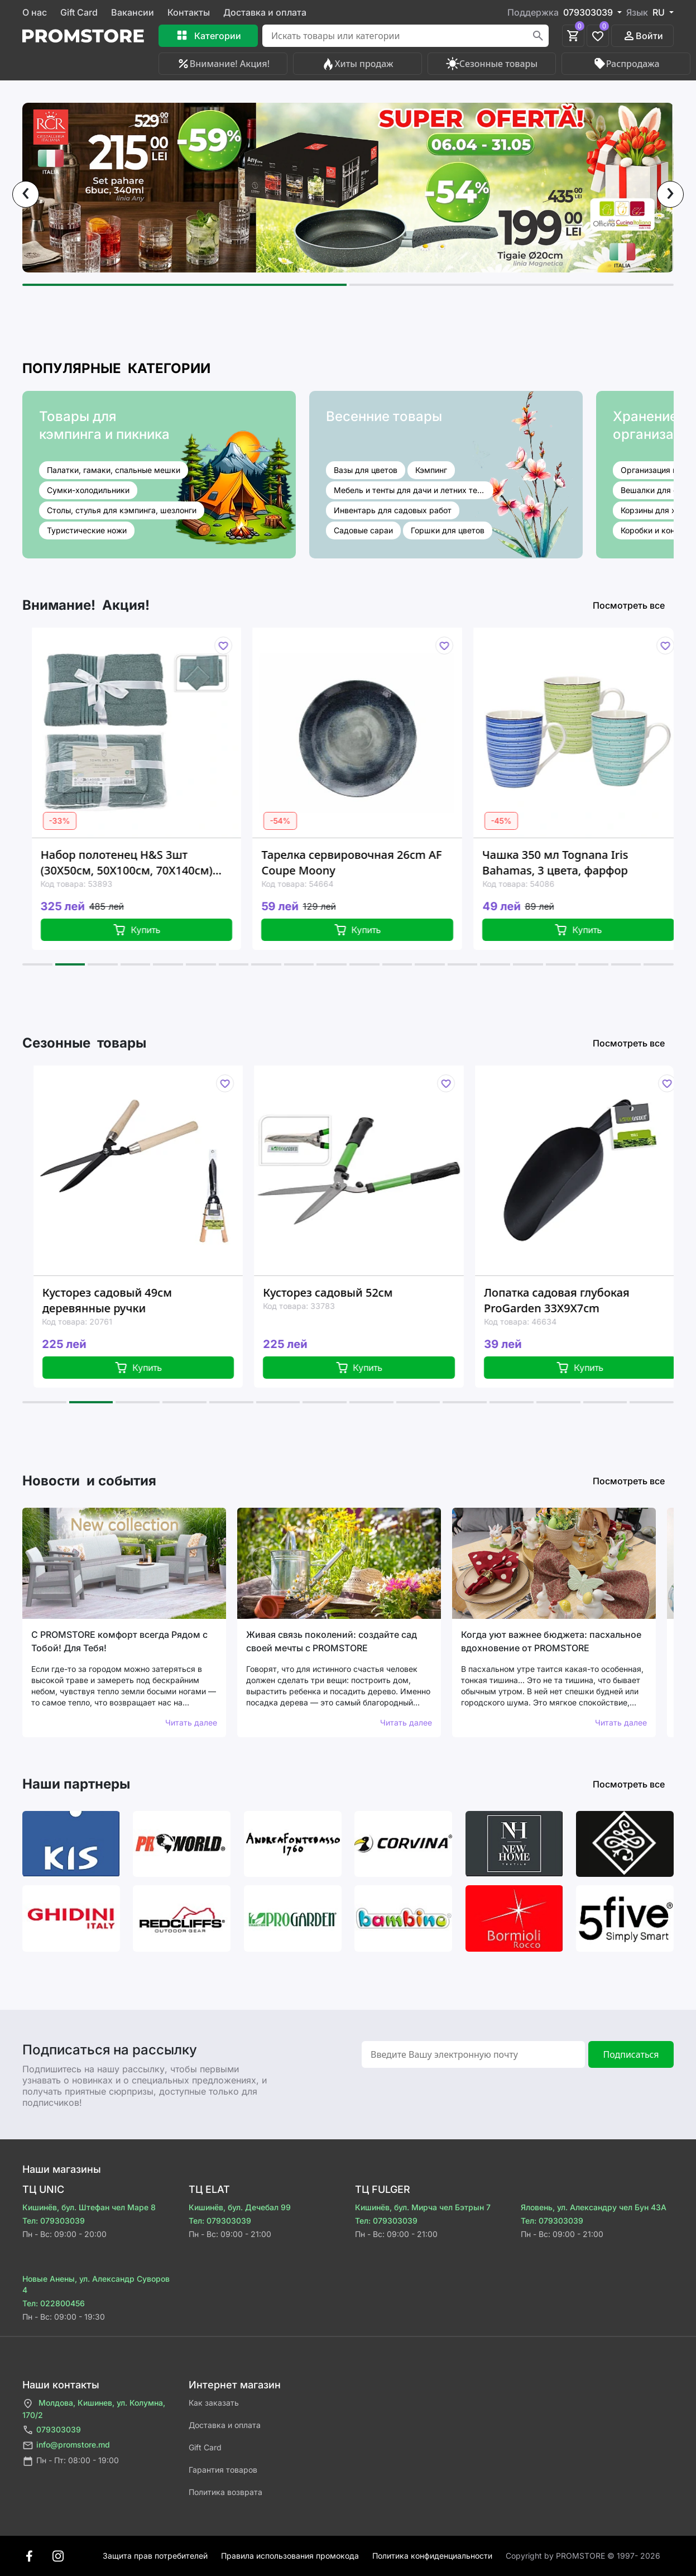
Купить (148, 929)
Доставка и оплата (264, 12)
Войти (642, 35)
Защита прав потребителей (155, 2555)
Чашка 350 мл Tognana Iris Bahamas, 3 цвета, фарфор (567, 862)
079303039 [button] (589, 12)
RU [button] (659, 12)
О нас (34, 12)
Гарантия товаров (223, 2469)
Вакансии (132, 12)
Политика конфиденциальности (432, 2555)
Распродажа (626, 63)
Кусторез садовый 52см (341, 1292)
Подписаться (631, 2054)
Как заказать (214, 2402)
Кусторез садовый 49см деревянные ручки (120, 1300)
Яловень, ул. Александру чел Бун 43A (593, 2207)
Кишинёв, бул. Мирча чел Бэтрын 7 (423, 2207)
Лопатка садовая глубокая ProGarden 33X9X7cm (570, 1300)
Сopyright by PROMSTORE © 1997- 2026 (583, 2555)
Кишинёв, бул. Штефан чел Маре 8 (89, 2207)
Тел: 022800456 (53, 2303)
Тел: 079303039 (53, 2220)
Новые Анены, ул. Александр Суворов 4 (96, 2284)
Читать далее (191, 1722)
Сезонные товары (491, 63)
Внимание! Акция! (223, 63)
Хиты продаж (357, 63)
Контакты (188, 12)
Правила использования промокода (290, 2555)
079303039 (51, 2430)
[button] (184, 285)
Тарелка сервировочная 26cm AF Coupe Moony (364, 862)
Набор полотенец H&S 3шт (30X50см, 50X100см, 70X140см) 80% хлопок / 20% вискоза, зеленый (139, 862)
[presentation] (25, 194)
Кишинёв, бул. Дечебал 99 (240, 2207)
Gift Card (79, 12)
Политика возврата (225, 2492)
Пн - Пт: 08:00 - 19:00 (70, 2461)
